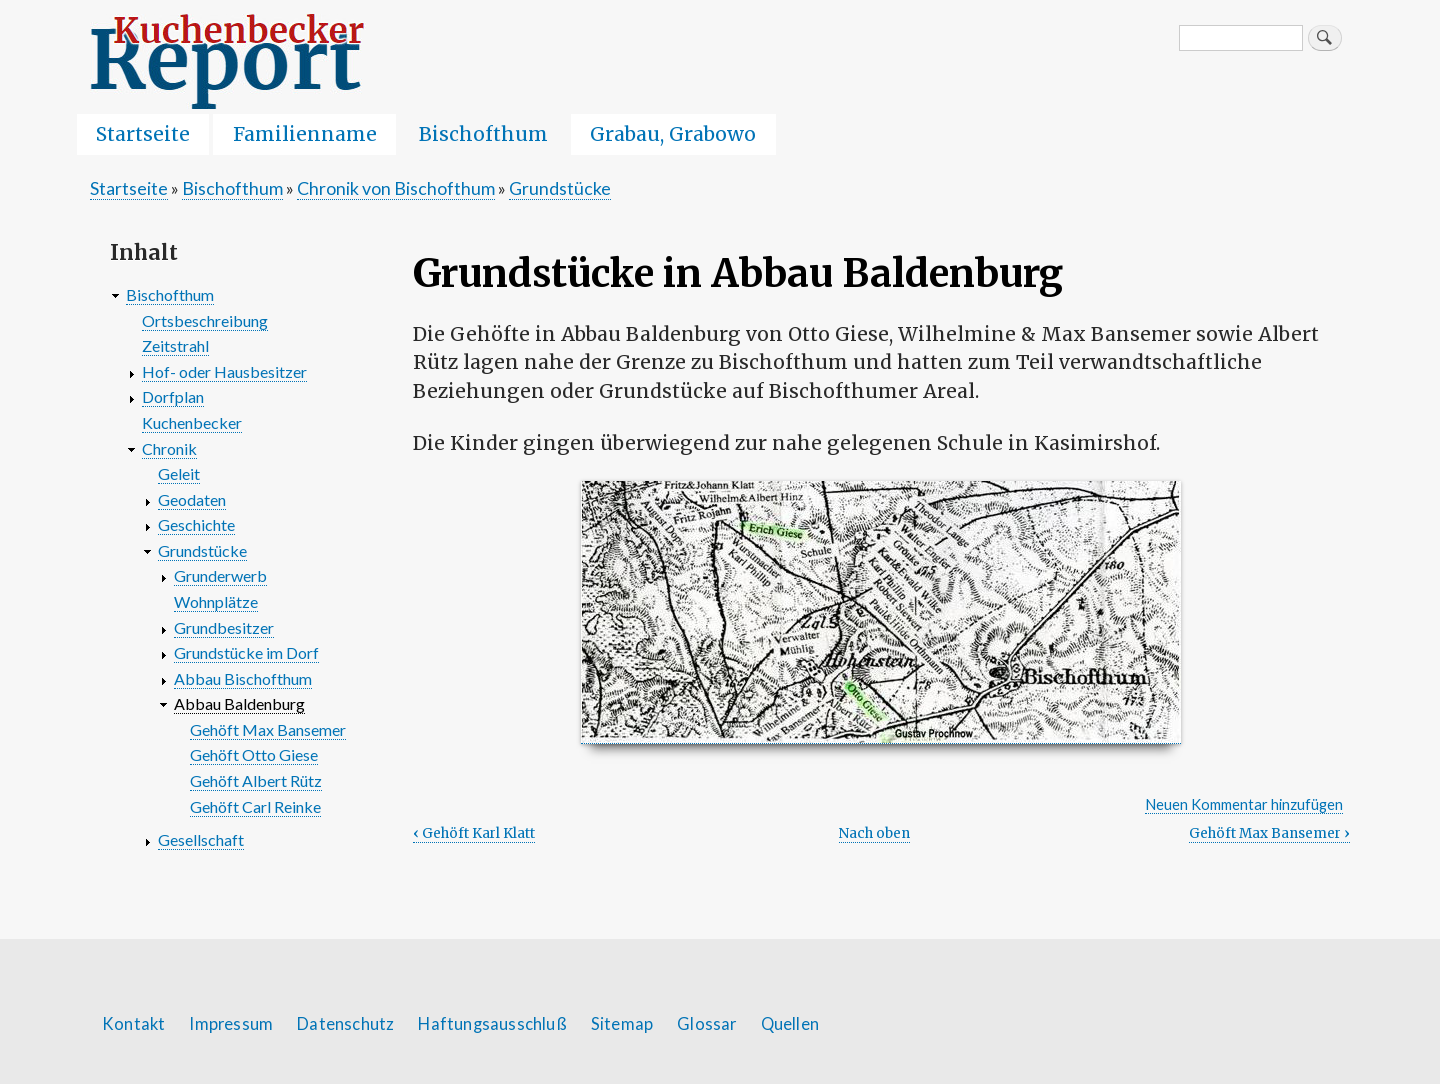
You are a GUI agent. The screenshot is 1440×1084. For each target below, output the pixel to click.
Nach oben (874, 833)
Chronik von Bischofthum (396, 188)
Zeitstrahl (175, 345)
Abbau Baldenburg (239, 703)
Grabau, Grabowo (673, 134)
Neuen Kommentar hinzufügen (1244, 804)
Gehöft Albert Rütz (256, 780)
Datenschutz (345, 1024)
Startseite (143, 134)
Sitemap (622, 1024)
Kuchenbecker (192, 422)
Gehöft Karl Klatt (474, 833)
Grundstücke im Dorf (246, 652)
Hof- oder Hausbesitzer (224, 371)
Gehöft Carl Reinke (255, 806)
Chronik (169, 448)
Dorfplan (173, 396)
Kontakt (133, 1024)
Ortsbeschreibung (205, 320)
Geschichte (196, 524)
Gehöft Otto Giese (254, 754)
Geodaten (192, 499)
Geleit (179, 473)
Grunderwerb (220, 575)
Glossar (706, 1024)
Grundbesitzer (224, 627)
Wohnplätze (216, 601)
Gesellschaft (201, 839)
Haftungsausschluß (492, 1024)
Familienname (305, 134)
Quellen (790, 1024)
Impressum (231, 1024)
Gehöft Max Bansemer (1269, 833)
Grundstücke (560, 188)
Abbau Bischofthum (243, 678)
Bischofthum (483, 134)
